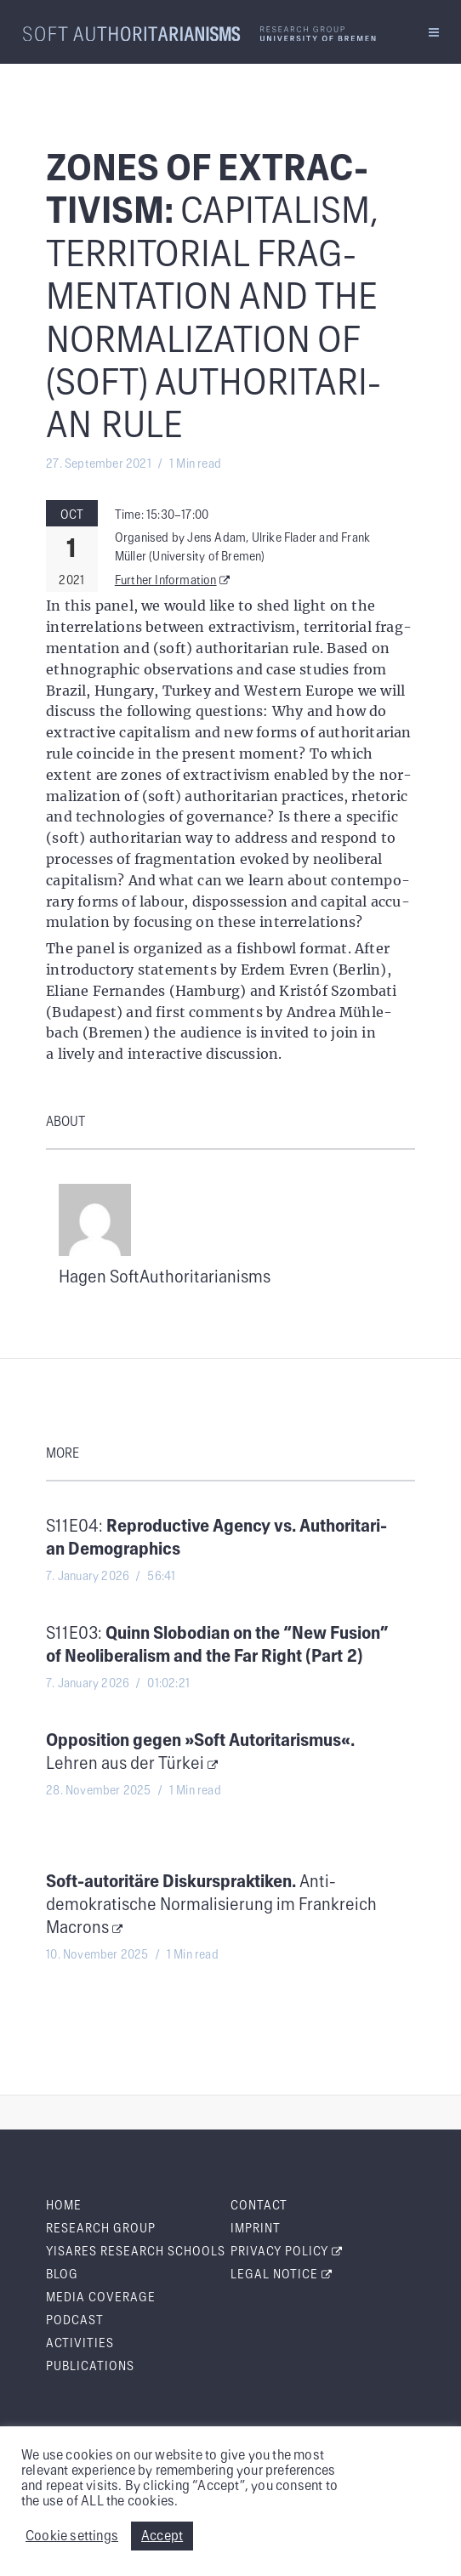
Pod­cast (75, 2321)
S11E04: (216, 1538)
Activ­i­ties (80, 2344)
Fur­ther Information (172, 581)
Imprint (255, 2229)
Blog (62, 2275)
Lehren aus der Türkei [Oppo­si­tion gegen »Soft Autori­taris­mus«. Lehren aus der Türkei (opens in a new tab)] (200, 1752)
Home (64, 2206)
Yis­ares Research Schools (135, 2252)
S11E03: (217, 1645)
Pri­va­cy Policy (286, 2252)
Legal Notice (281, 2275)
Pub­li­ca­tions (90, 2367)
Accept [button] (162, 2536)
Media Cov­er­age (101, 2298)
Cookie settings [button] (72, 2536)
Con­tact (258, 2206)
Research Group (101, 2229)
